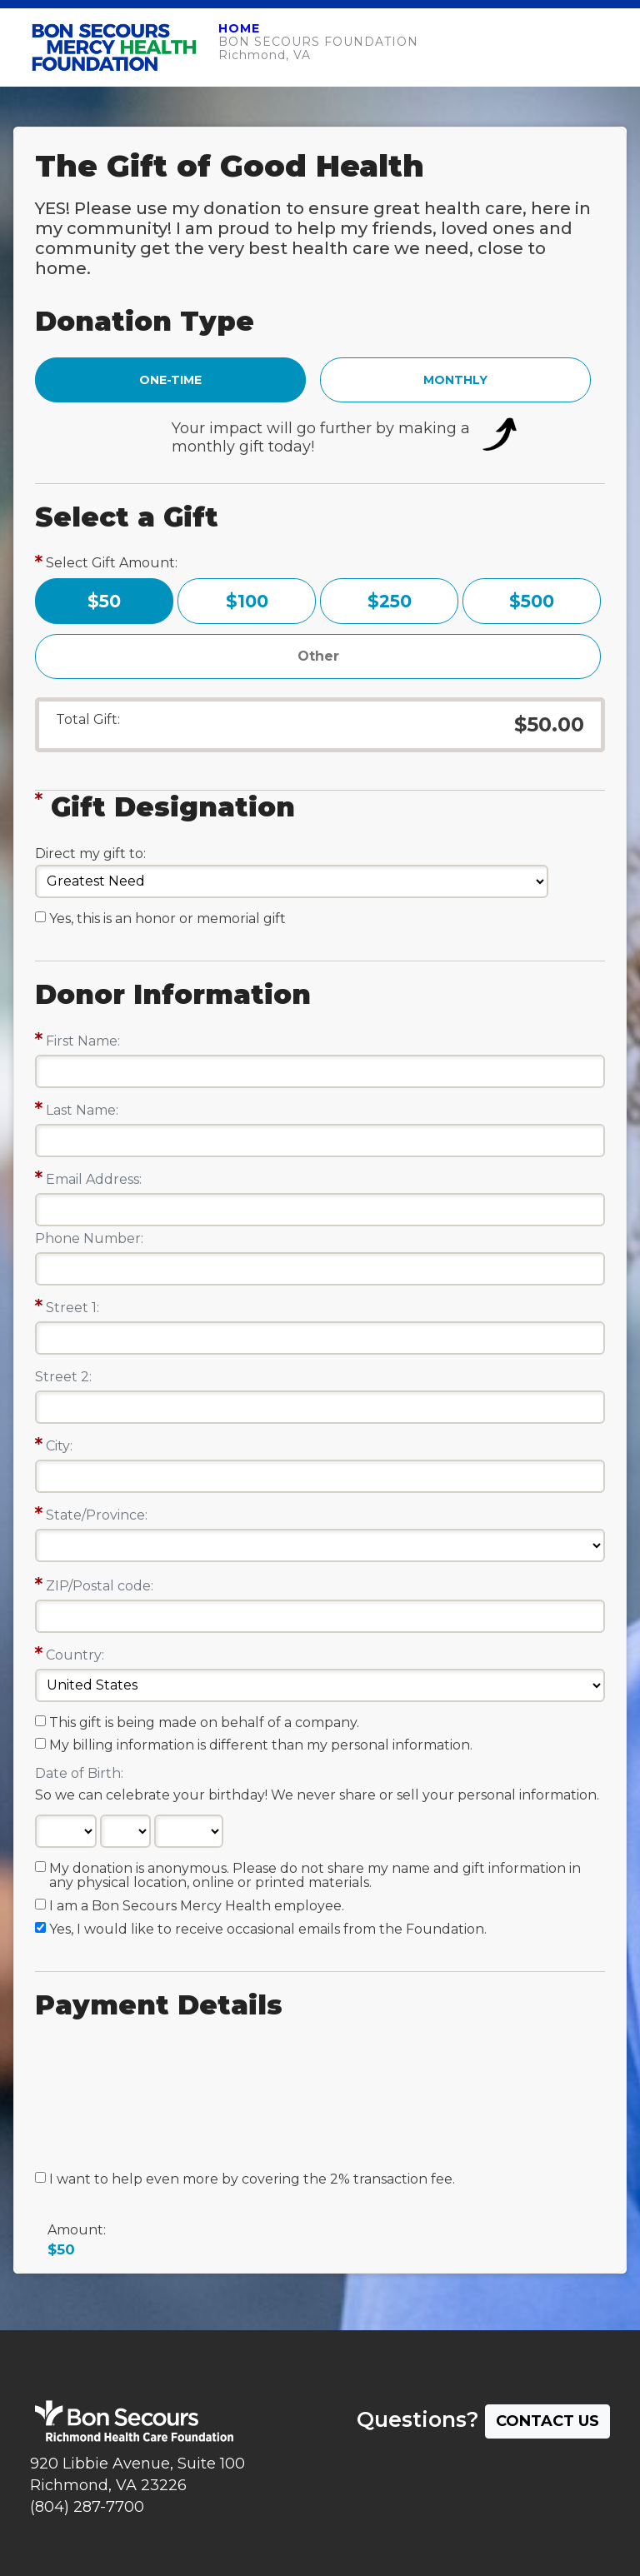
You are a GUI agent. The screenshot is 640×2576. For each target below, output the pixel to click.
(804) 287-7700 (87, 2507)
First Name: (83, 1041)
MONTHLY (455, 379)
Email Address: (94, 1179)
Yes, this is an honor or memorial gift (167, 918)
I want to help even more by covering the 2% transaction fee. (252, 2179)
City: (59, 1446)
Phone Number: (89, 1238)
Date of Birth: (79, 1773)
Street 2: (63, 1377)
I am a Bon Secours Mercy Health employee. (196, 1906)
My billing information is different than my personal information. (260, 1745)
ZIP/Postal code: (99, 1586)
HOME (239, 28)
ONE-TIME (170, 379)
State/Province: (97, 1515)
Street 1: (72, 1307)
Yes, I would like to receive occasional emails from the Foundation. (268, 1929)
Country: (75, 1655)
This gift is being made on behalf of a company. (204, 1722)
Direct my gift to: (90, 853)
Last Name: (82, 1110)
